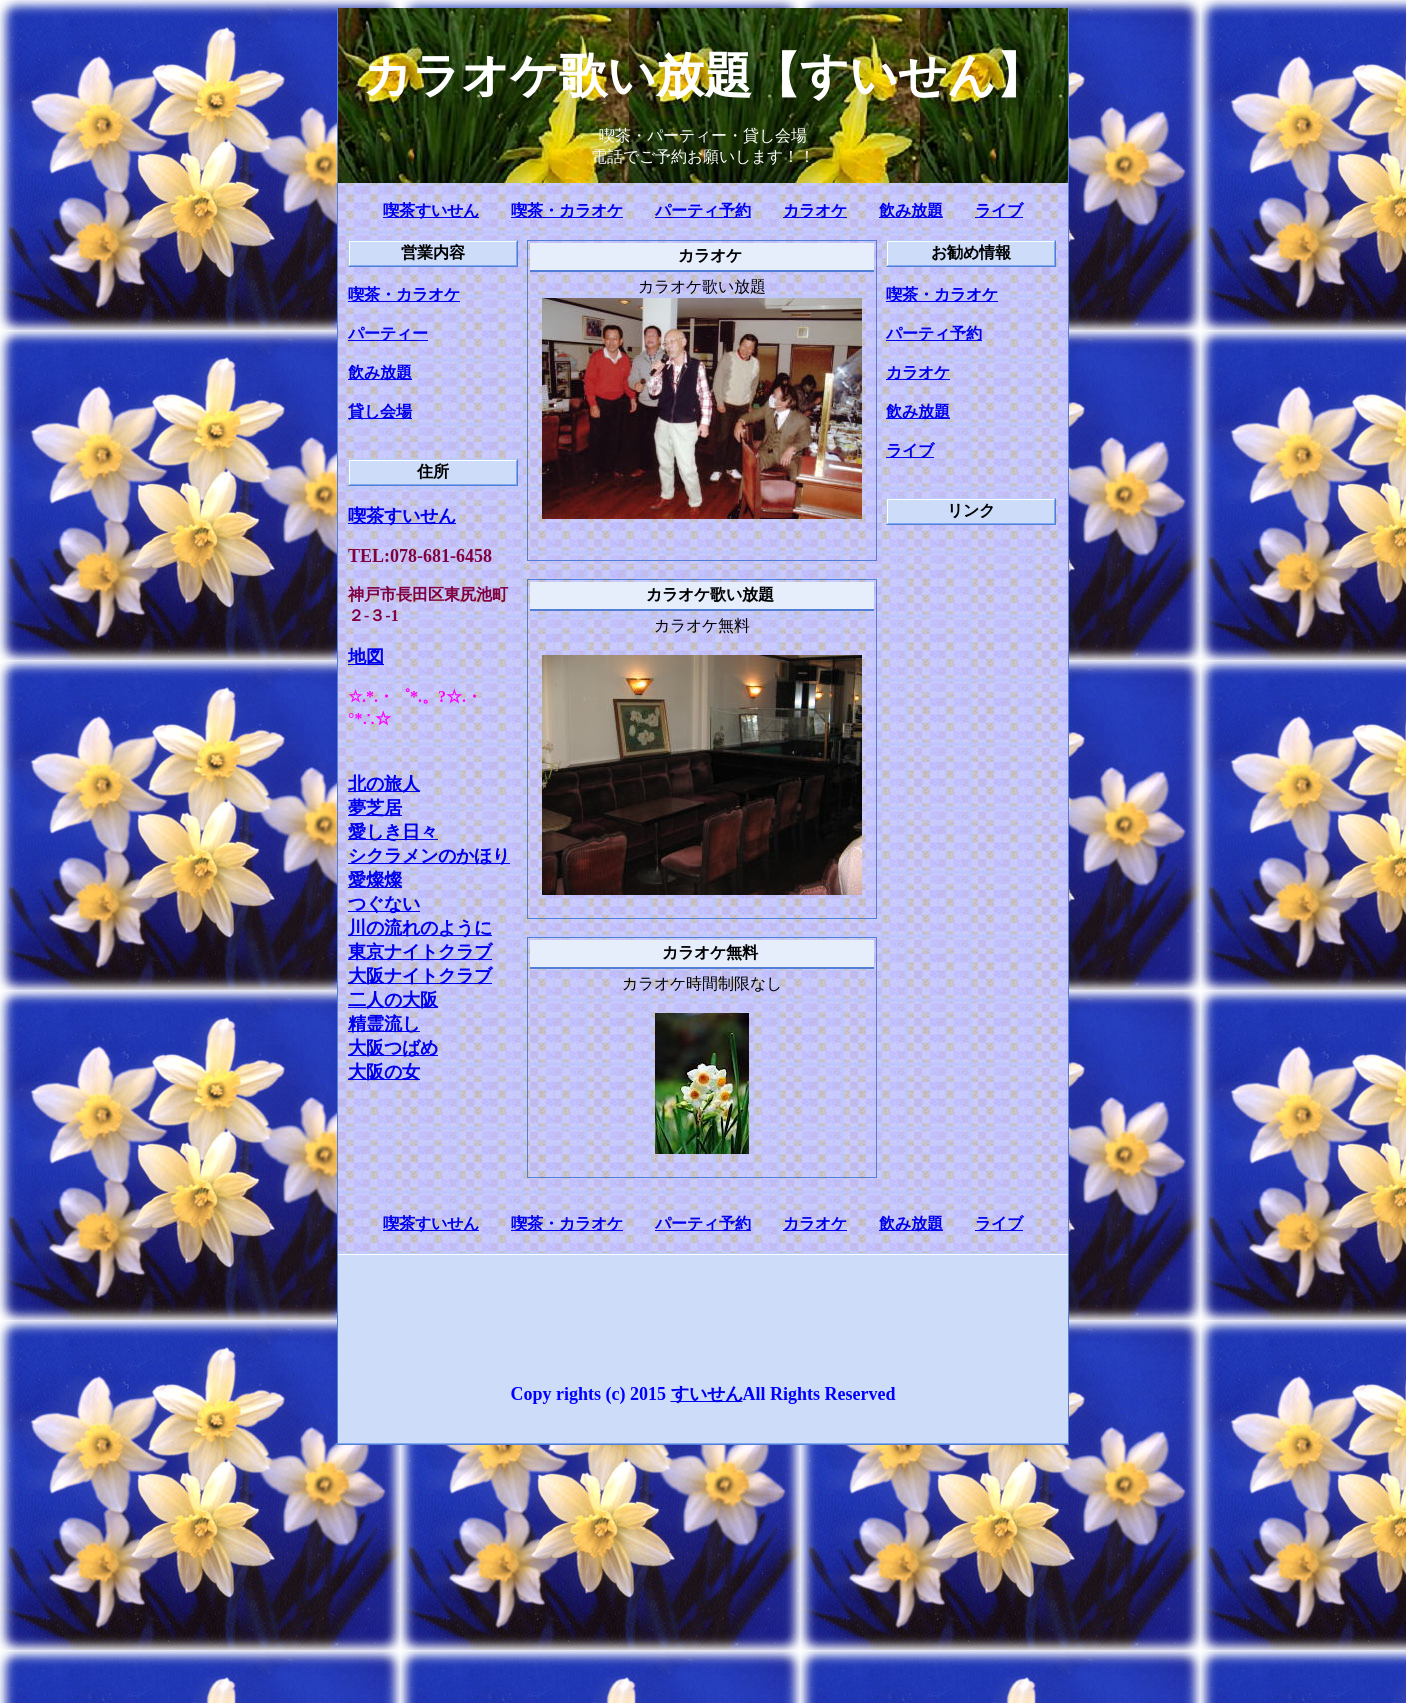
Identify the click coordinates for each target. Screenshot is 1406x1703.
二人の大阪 (393, 1000)
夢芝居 (375, 808)
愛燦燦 (375, 880)
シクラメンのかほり (429, 856)
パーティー (388, 333)
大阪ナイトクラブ (420, 976)
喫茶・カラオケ (567, 210)
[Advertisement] (966, 843)
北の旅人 (384, 784)
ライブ (999, 210)
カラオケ (815, 210)
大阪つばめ (393, 1048)
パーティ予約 (703, 210)
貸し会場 (380, 411)
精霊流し (384, 1024)
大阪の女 (384, 1072)
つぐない (384, 904)
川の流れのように (420, 928)
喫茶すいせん (431, 210)
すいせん (707, 1394)
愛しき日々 (393, 832)
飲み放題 (911, 210)
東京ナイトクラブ (420, 952)
